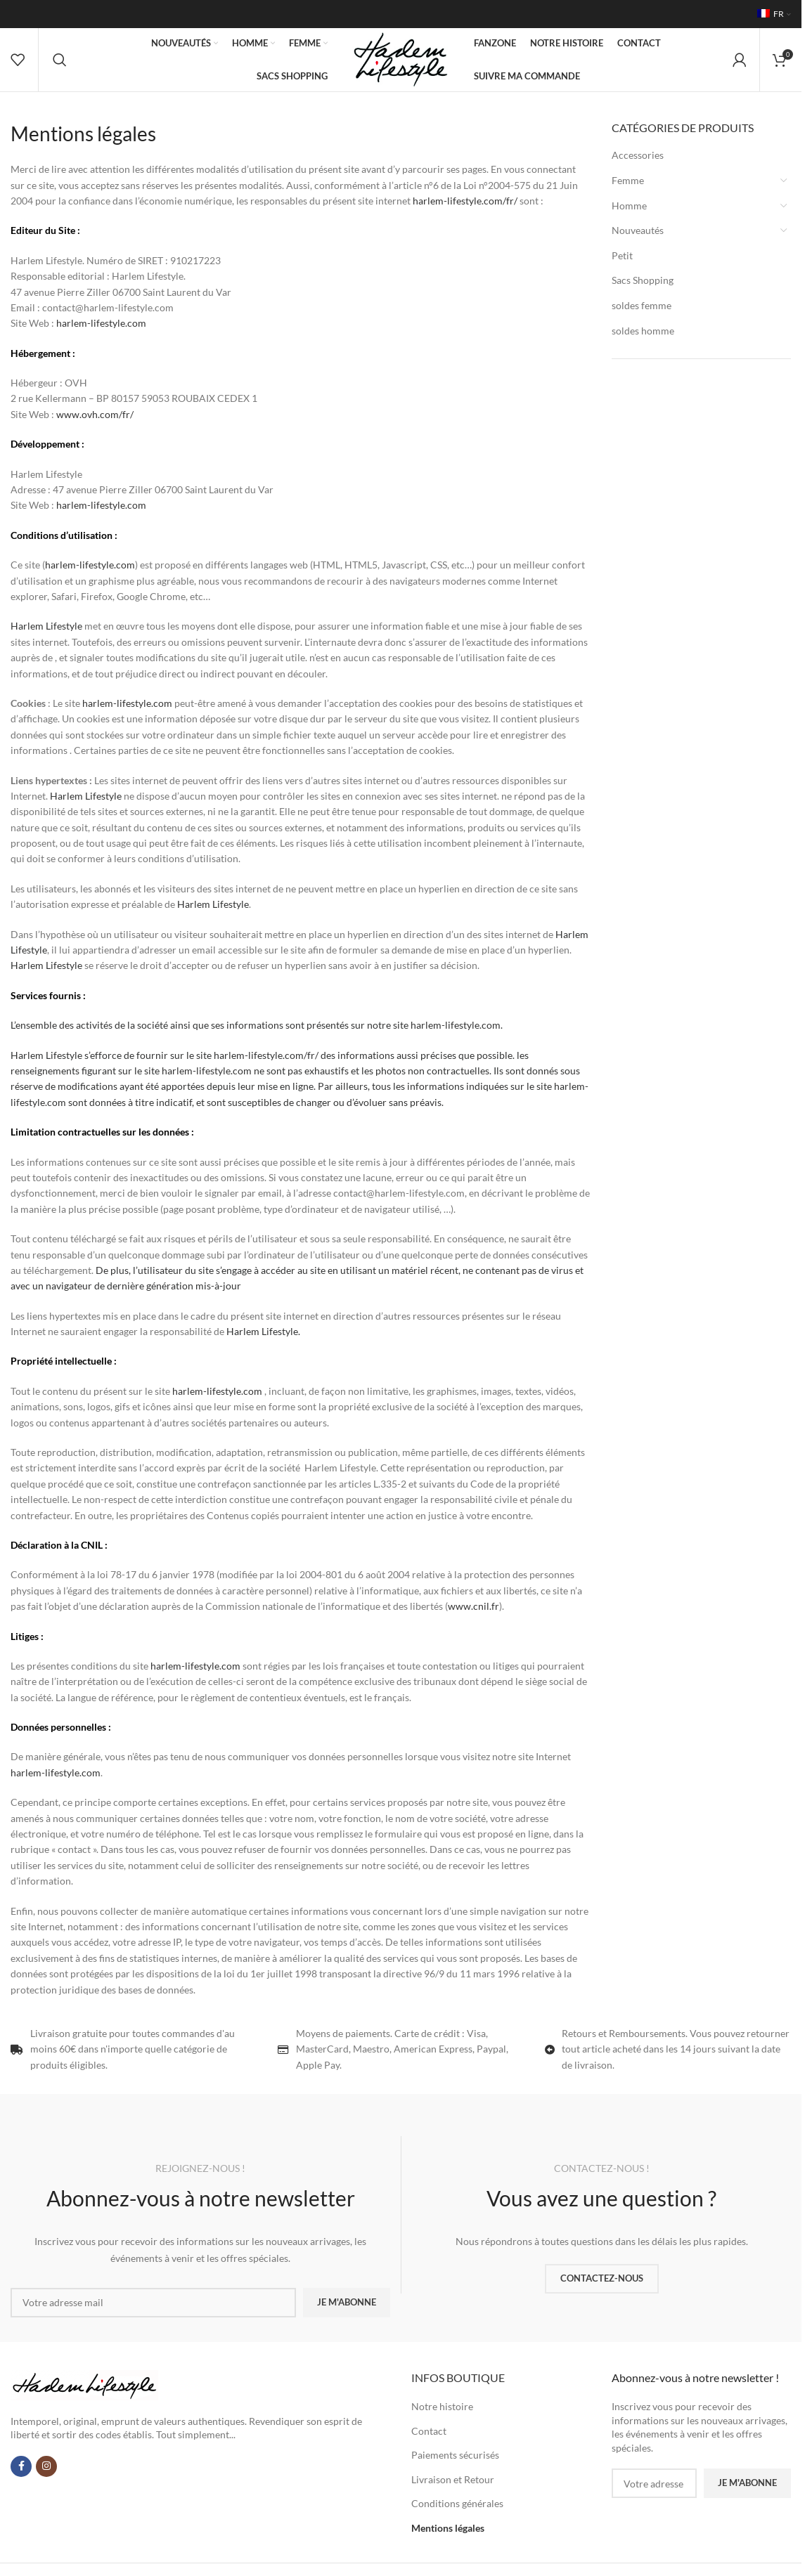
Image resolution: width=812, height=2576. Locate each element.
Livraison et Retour (452, 2479)
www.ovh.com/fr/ (95, 414)
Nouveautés (638, 230)
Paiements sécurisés (455, 2455)
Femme (628, 180)
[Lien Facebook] (21, 2466)
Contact (428, 2431)
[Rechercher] (60, 60)
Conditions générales (457, 2503)
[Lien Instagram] (46, 2466)
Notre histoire (442, 2406)
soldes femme (641, 305)
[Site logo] (400, 59)
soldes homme (643, 331)
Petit (622, 255)
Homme (629, 206)
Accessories (638, 155)
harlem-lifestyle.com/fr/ (465, 201)
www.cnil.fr (473, 1606)
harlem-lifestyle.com (101, 323)
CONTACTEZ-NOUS (601, 2278)
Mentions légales (447, 2528)
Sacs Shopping (643, 280)
